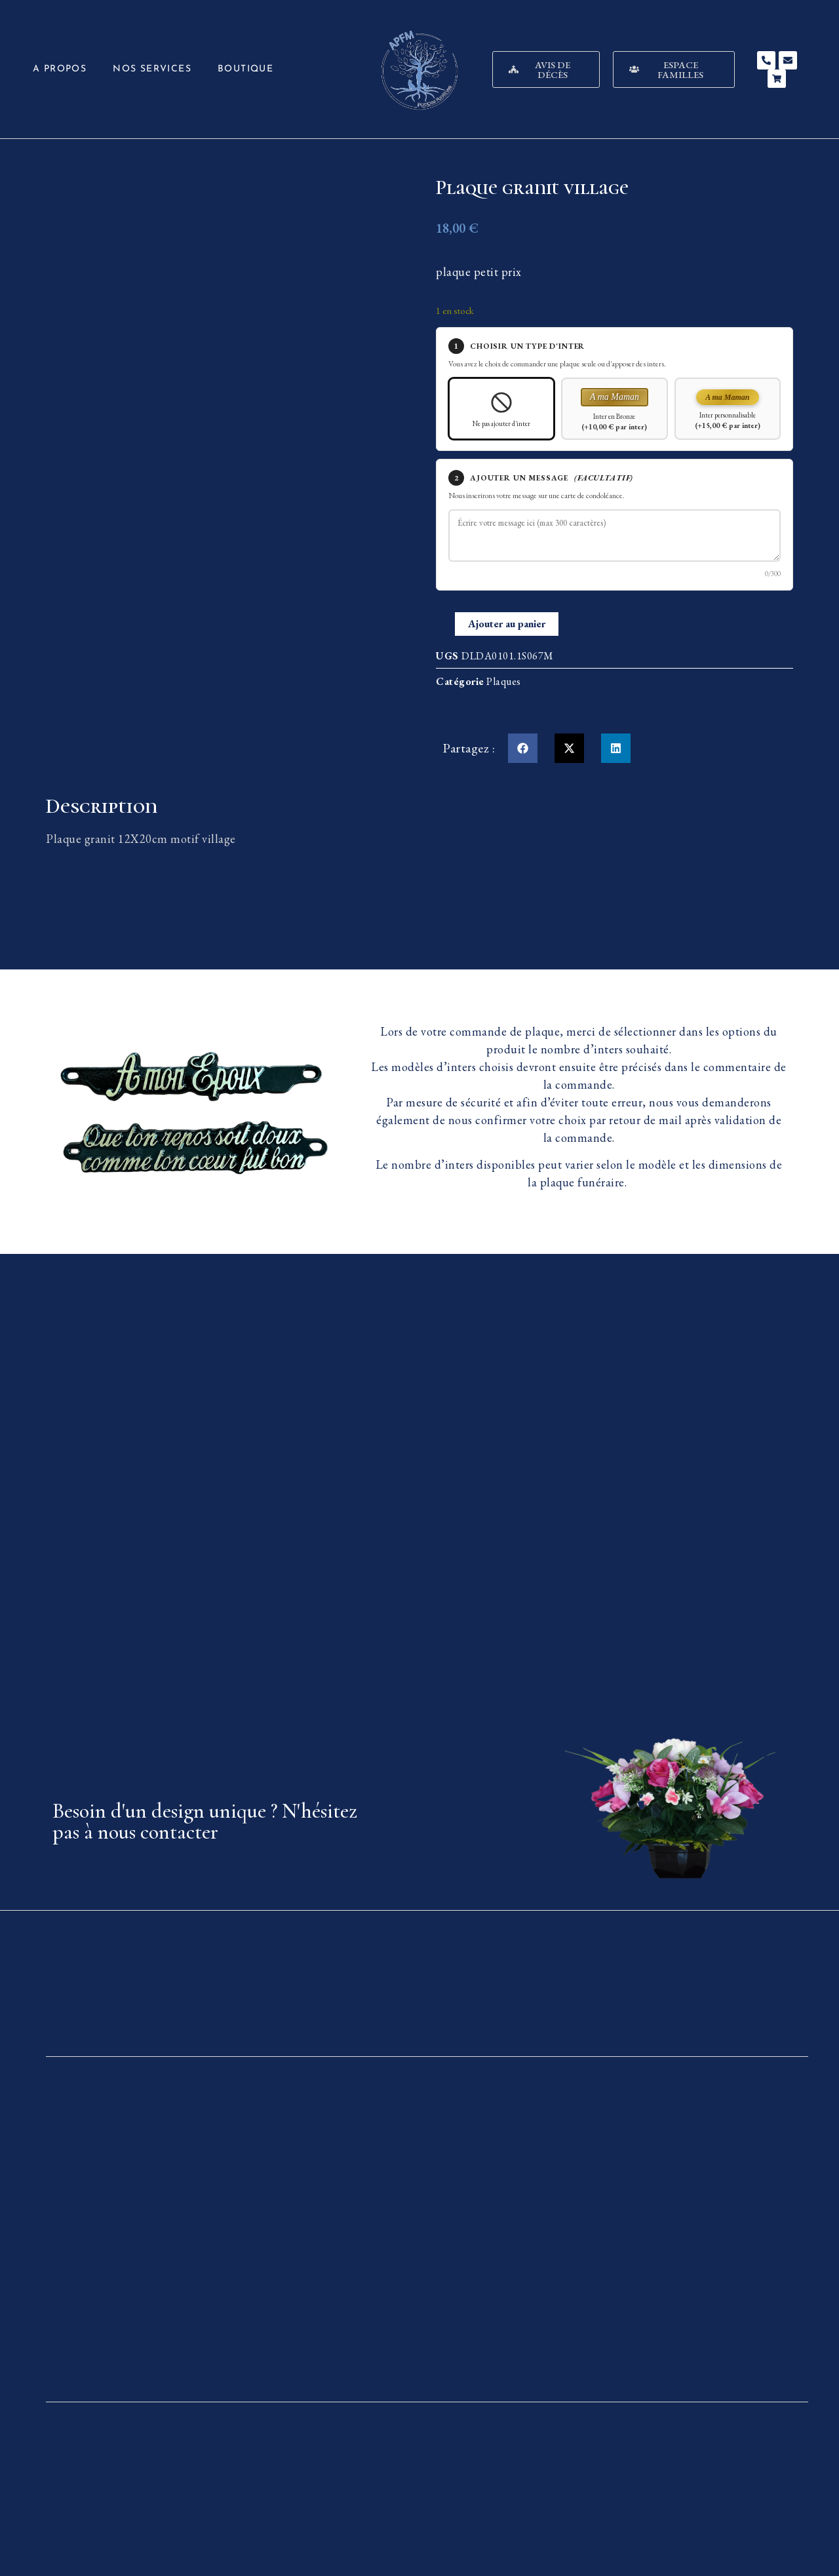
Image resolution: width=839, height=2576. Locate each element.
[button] (522, 748)
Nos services (152, 69)
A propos (60, 69)
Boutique (245, 69)
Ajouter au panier (506, 624)
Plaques (503, 681)
